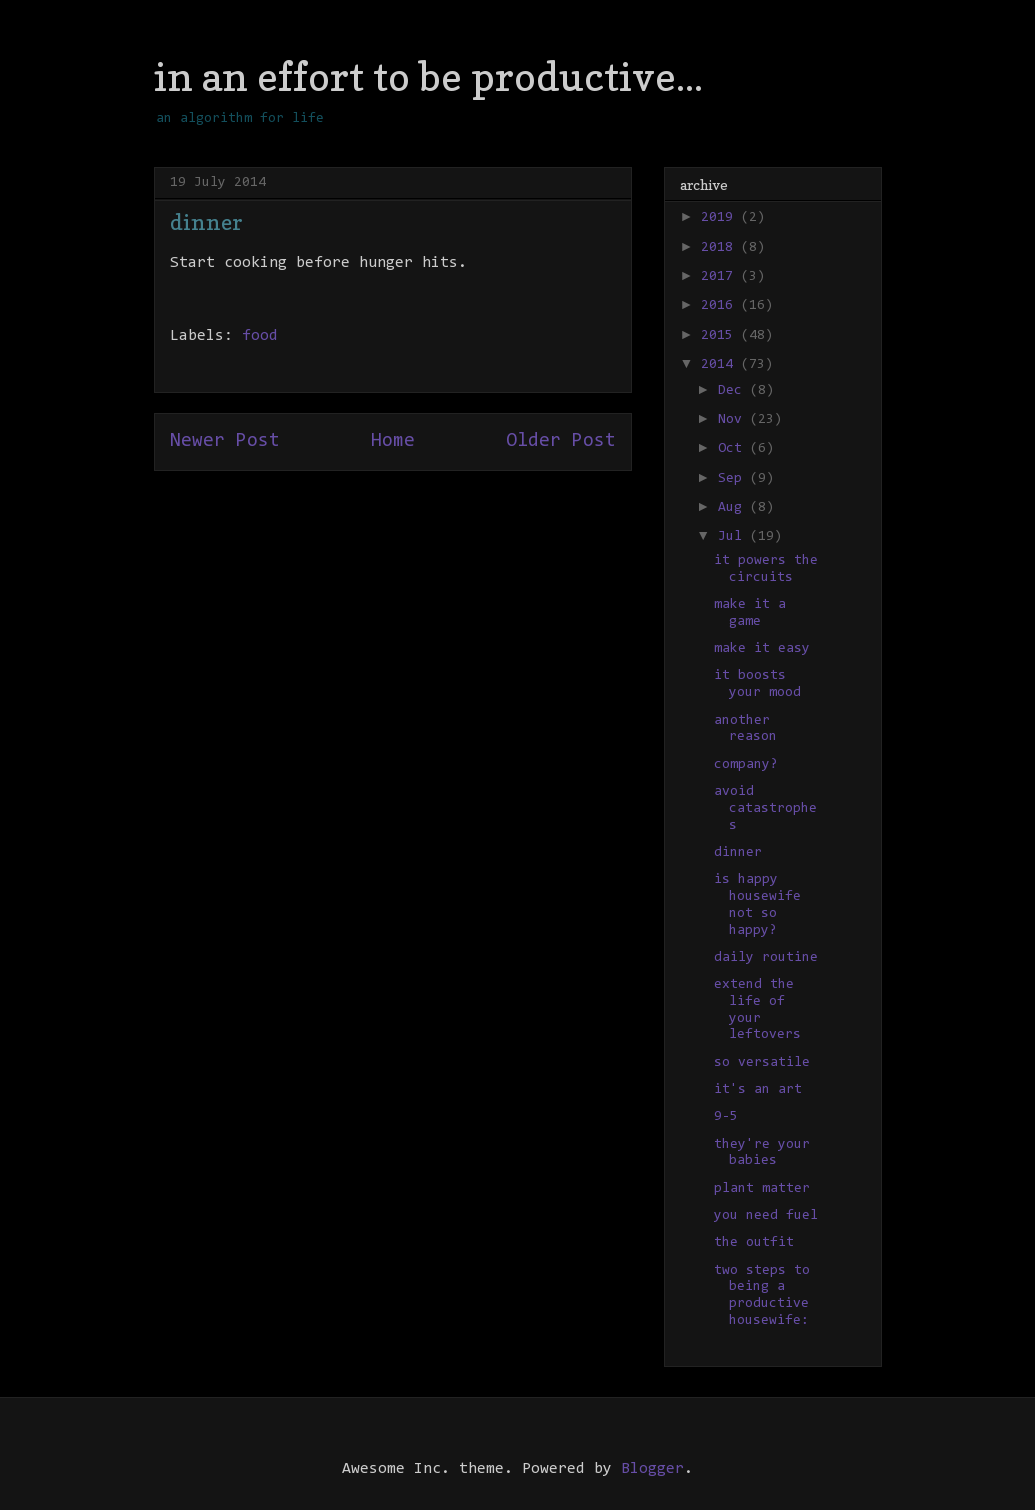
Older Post (561, 441)
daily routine (766, 958)
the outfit (754, 1243)
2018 (721, 248)
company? (746, 765)
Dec (734, 391)
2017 (721, 277)
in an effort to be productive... (428, 76)
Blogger (652, 1469)
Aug (734, 508)
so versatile (762, 1063)
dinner (738, 853)
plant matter (762, 1189)
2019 (721, 218)
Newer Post (225, 441)
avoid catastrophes (765, 809)
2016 (721, 306)
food (260, 336)
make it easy (762, 649)
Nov (734, 420)
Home (393, 441)
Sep (734, 479)
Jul (734, 537)
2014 (721, 365)
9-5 (726, 1117)
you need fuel (766, 1216)
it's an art (758, 1090)
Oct (734, 449)
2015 (721, 336)
